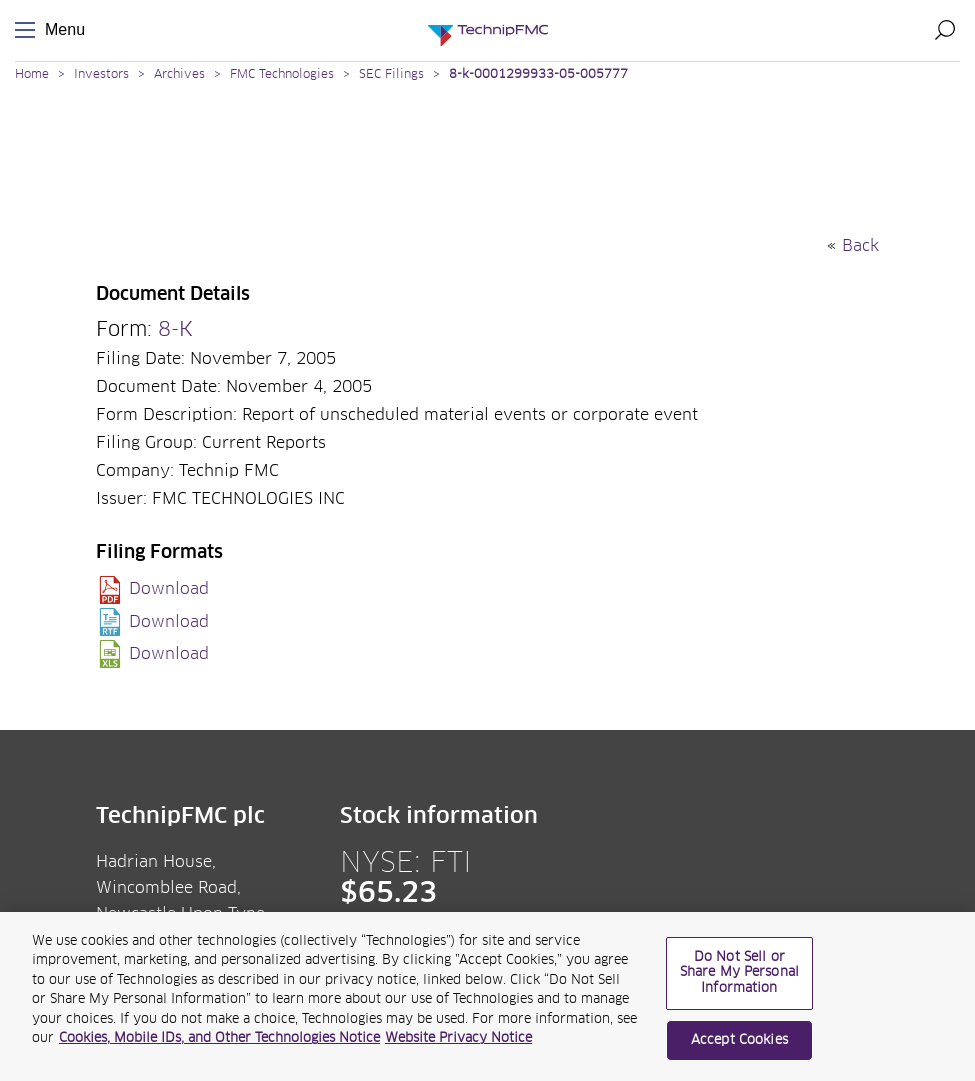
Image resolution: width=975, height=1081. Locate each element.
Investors (101, 75)
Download (169, 589)
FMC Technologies (282, 75)
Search (945, 30)
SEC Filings (391, 75)
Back (860, 246)
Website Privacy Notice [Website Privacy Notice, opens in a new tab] (458, 1047)
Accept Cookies (739, 1049)
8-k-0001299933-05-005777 (538, 75)
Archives (179, 75)
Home (32, 75)
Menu (29, 30)
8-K (175, 330)
